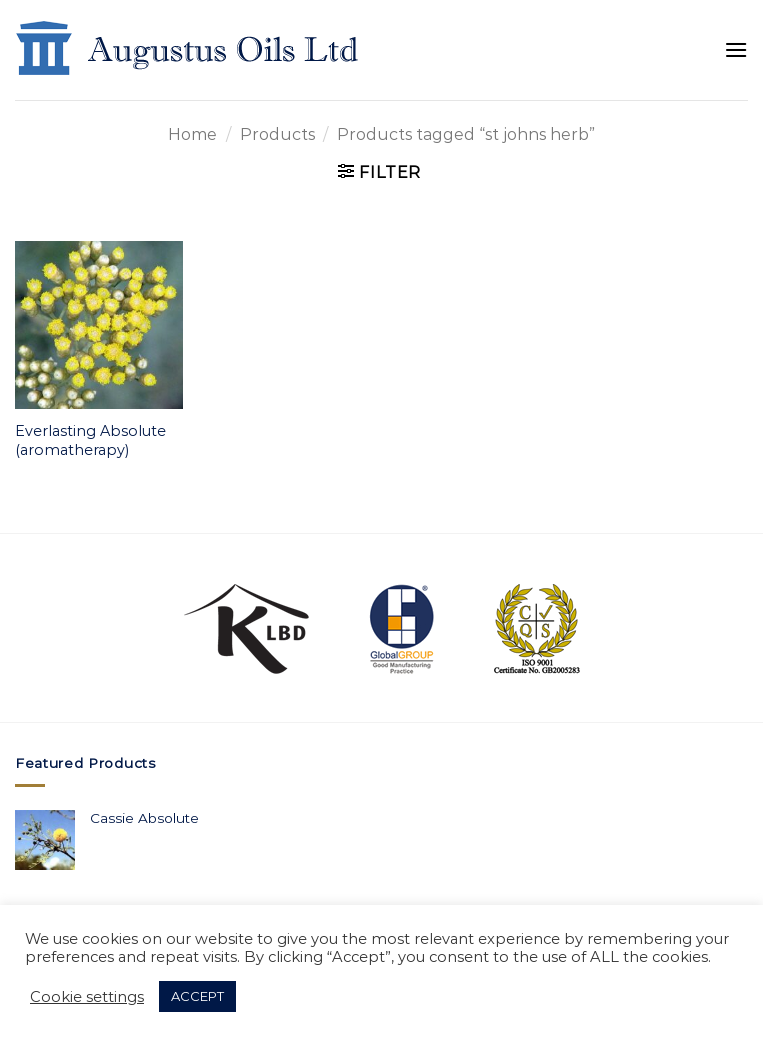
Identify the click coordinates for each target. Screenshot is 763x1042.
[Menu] (736, 49)
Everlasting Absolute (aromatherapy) (90, 440)
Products (277, 134)
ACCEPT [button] (197, 996)
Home (192, 134)
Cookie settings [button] (87, 997)
